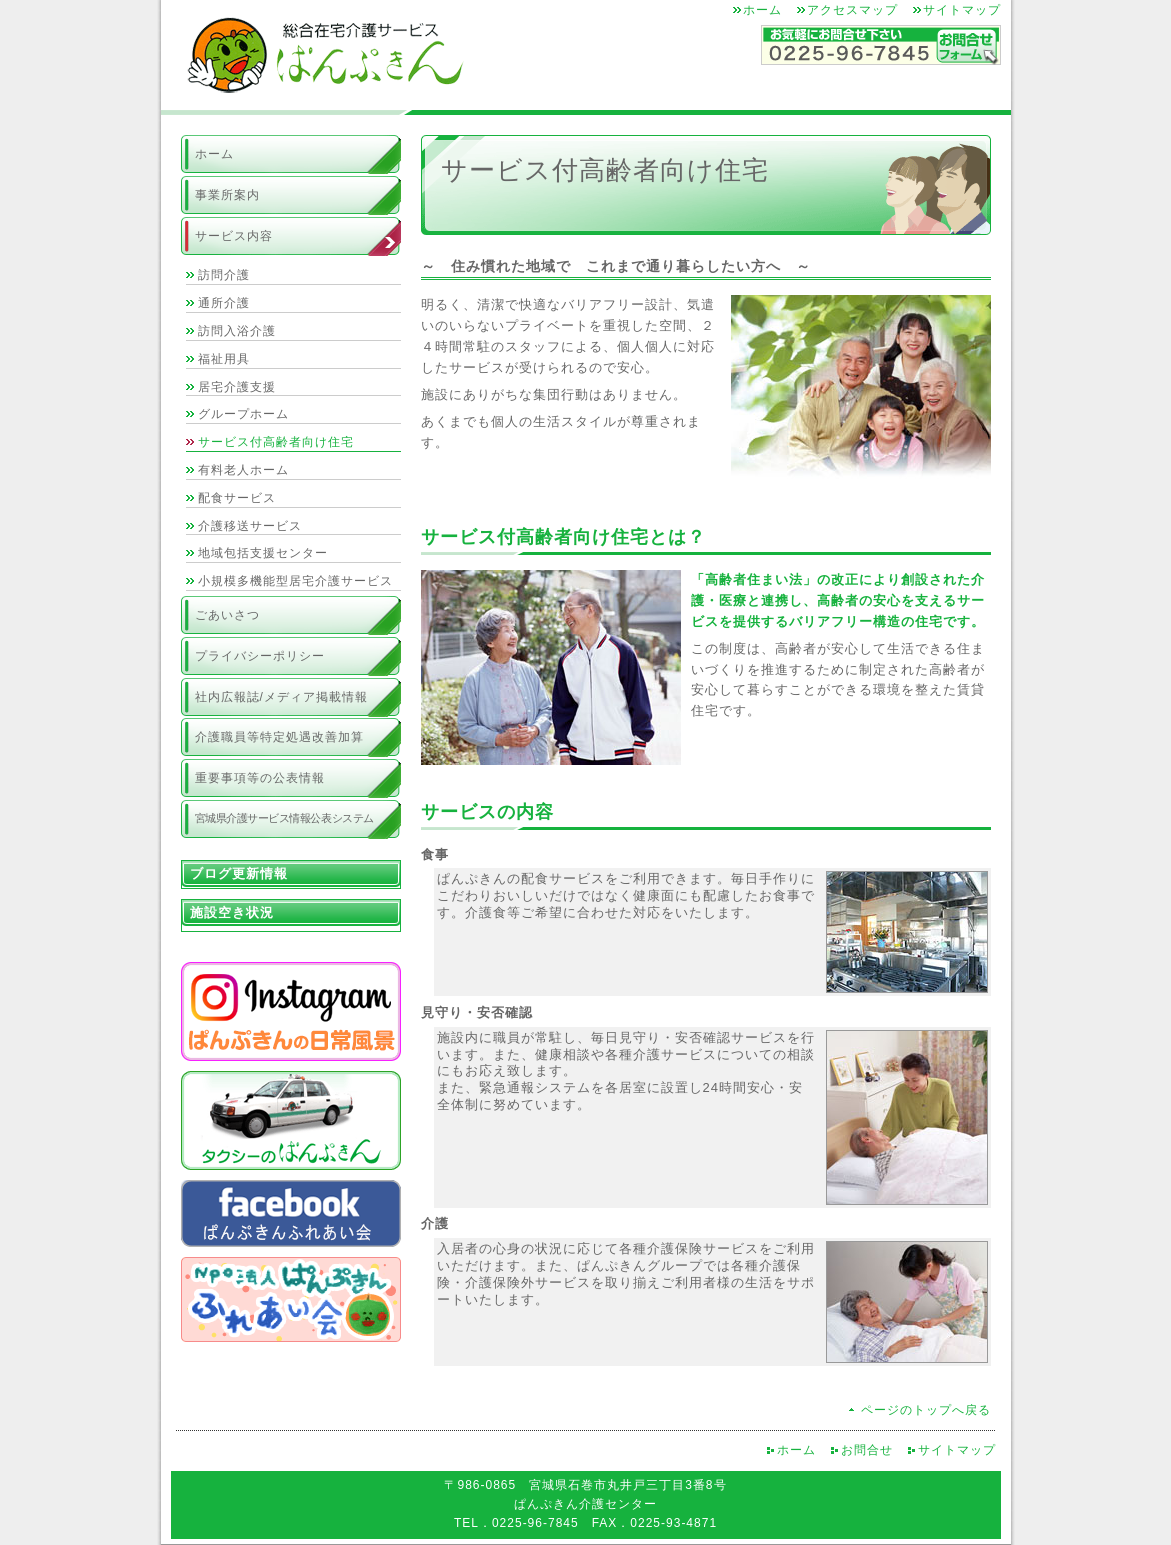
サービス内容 (234, 236)
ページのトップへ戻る (926, 1410)
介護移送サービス (250, 526)
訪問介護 (224, 275)
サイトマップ (962, 10)
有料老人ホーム (243, 470)
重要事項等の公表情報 (260, 778)
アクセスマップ (852, 10)
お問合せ (867, 1450)
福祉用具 (224, 359)
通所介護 (224, 303)
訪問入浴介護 (237, 331)
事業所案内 (227, 195)
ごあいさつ (227, 615)
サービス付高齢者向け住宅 (276, 442)
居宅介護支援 (237, 387)
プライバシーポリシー (260, 656)
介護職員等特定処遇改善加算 (279, 737)
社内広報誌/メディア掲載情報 (281, 697)
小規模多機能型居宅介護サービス (295, 581)
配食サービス (237, 498)
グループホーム (243, 414)
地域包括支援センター (263, 553)
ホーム (762, 10)
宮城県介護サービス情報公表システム (284, 818)
